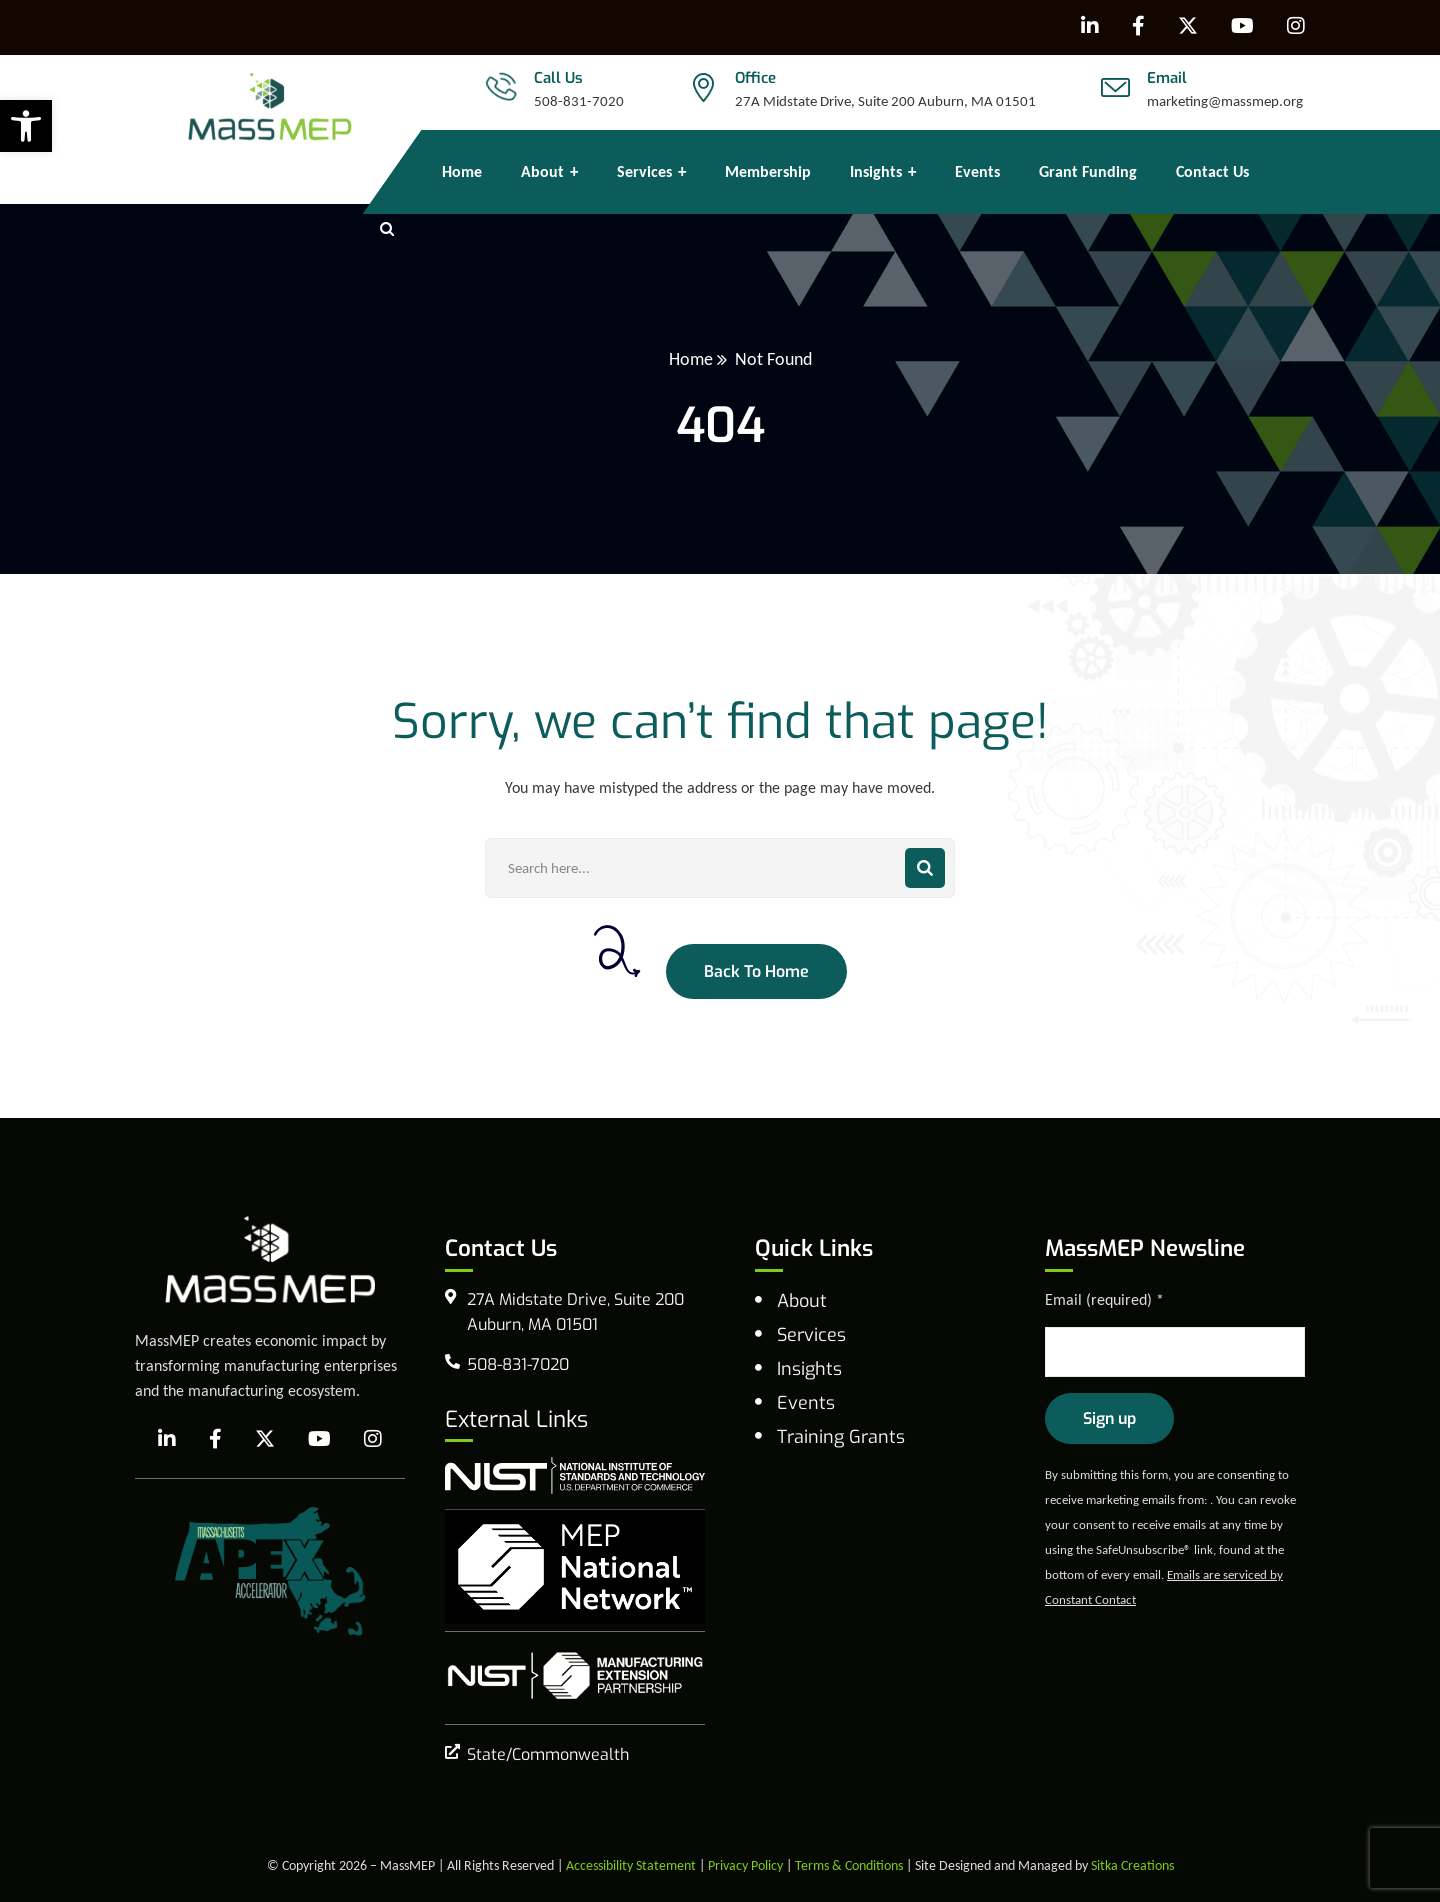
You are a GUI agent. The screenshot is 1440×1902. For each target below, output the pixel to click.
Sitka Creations (1132, 1865)
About (802, 1301)
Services (811, 1335)
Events (806, 1403)
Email (1167, 78)
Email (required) (1104, 1299)
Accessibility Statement (631, 1865)
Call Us (558, 78)
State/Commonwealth (548, 1754)
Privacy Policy (745, 1865)
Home (691, 359)
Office (755, 78)
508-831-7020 (579, 101)
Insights (809, 1369)
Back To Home (756, 971)
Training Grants (841, 1437)
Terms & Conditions (849, 1865)
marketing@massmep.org (1225, 101)
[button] (26, 126)
